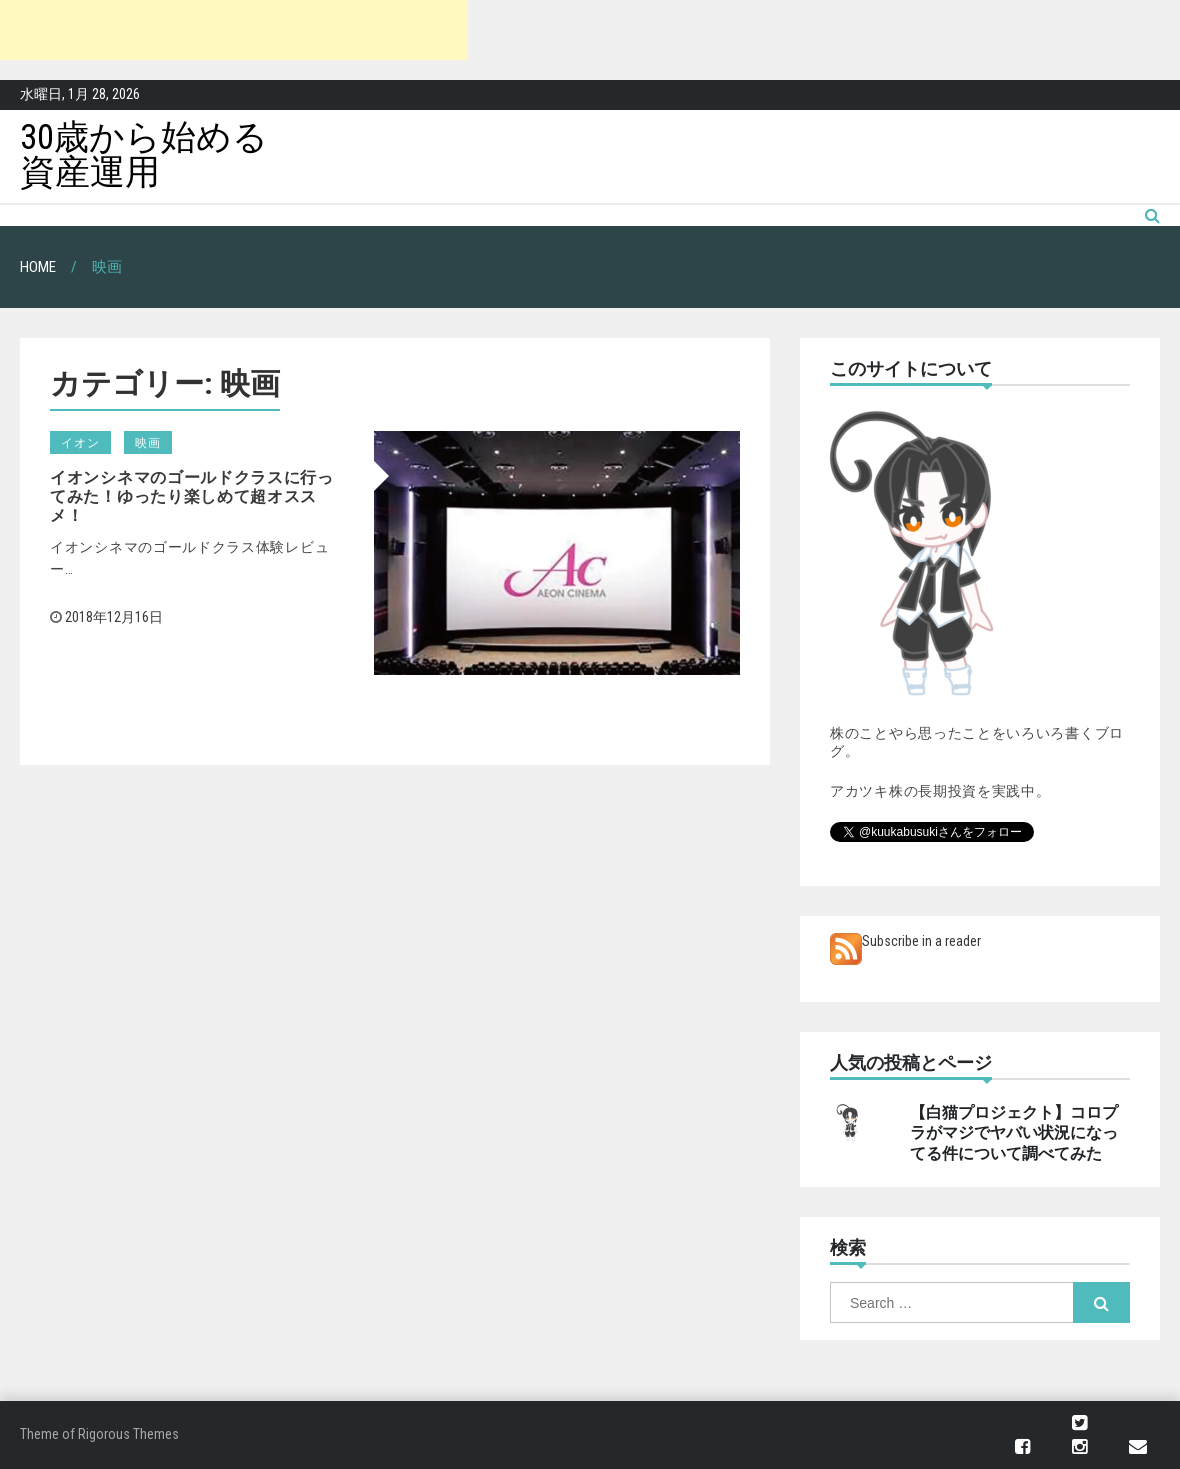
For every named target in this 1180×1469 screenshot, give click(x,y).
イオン (80, 443)
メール (1138, 1447)
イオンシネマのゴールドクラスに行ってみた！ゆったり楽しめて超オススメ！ (192, 496)
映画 (148, 443)
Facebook (1022, 1447)
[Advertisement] (234, 30)
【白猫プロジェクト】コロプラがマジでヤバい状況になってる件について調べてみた (1014, 1133)
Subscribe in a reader (921, 941)
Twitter (1079, 1423)
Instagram (1079, 1447)
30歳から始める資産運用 (144, 155)
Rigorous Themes (128, 1434)
